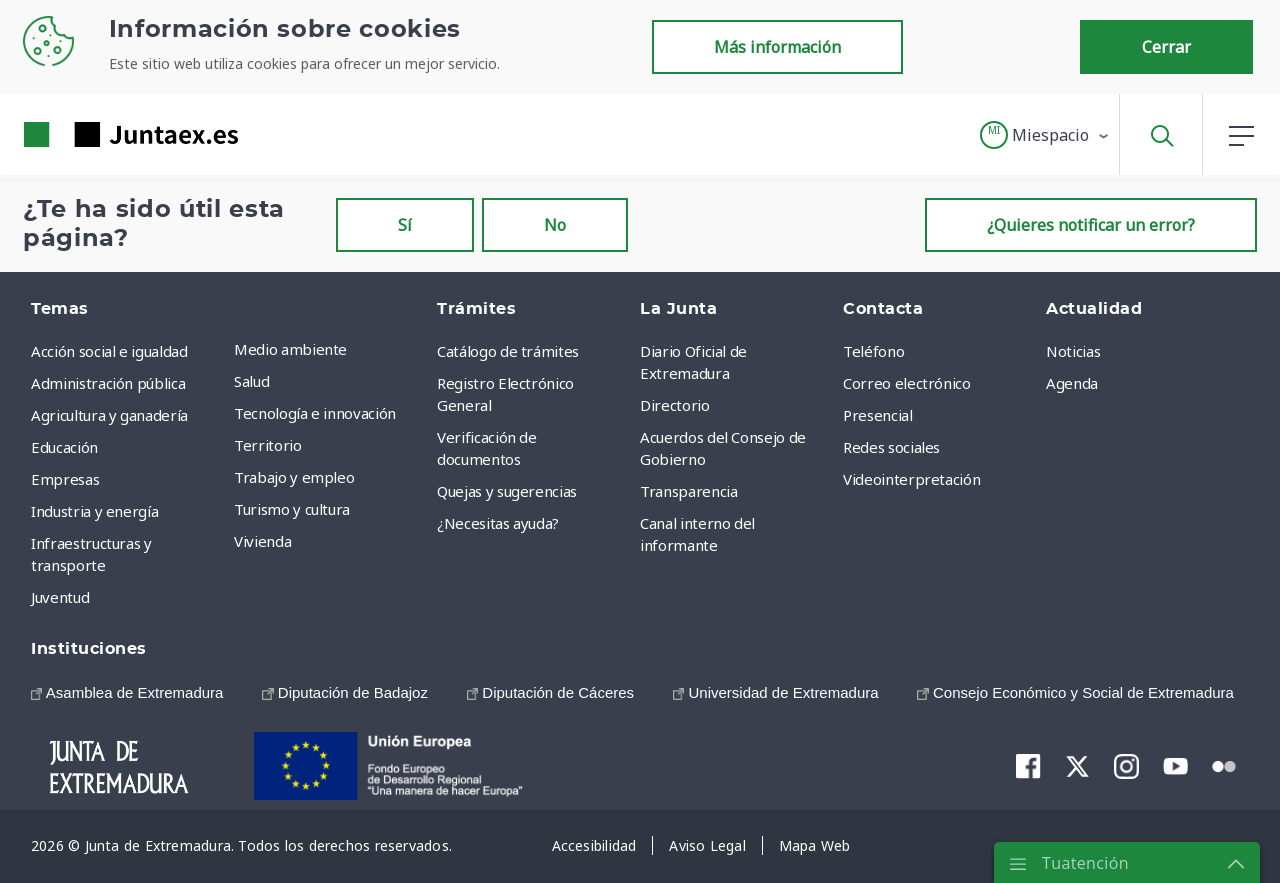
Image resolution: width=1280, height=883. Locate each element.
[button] (1045, 135)
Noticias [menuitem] (1073, 351)
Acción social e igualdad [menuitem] (109, 351)
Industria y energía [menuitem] (94, 511)
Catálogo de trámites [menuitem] (508, 351)
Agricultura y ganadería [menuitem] (109, 415)
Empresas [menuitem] (65, 479)
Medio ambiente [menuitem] (290, 349)
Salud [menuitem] (251, 381)
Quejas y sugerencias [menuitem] (507, 491)
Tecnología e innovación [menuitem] (315, 413)
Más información (777, 47)
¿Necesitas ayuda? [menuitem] (498, 523)
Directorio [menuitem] (675, 405)
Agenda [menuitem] (1072, 383)
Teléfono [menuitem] (873, 351)
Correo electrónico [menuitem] (907, 383)
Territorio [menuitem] (268, 445)
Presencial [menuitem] (878, 415)
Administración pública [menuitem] (108, 383)
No (555, 225)
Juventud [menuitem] (60, 597)
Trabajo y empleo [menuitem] (294, 477)
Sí (405, 225)
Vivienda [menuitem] (262, 541)
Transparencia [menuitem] (688, 491)
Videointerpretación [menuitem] (911, 479)
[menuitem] (127, 692)
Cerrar (1166, 47)
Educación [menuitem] (64, 447)
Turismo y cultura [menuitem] (292, 509)
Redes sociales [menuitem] (891, 447)
